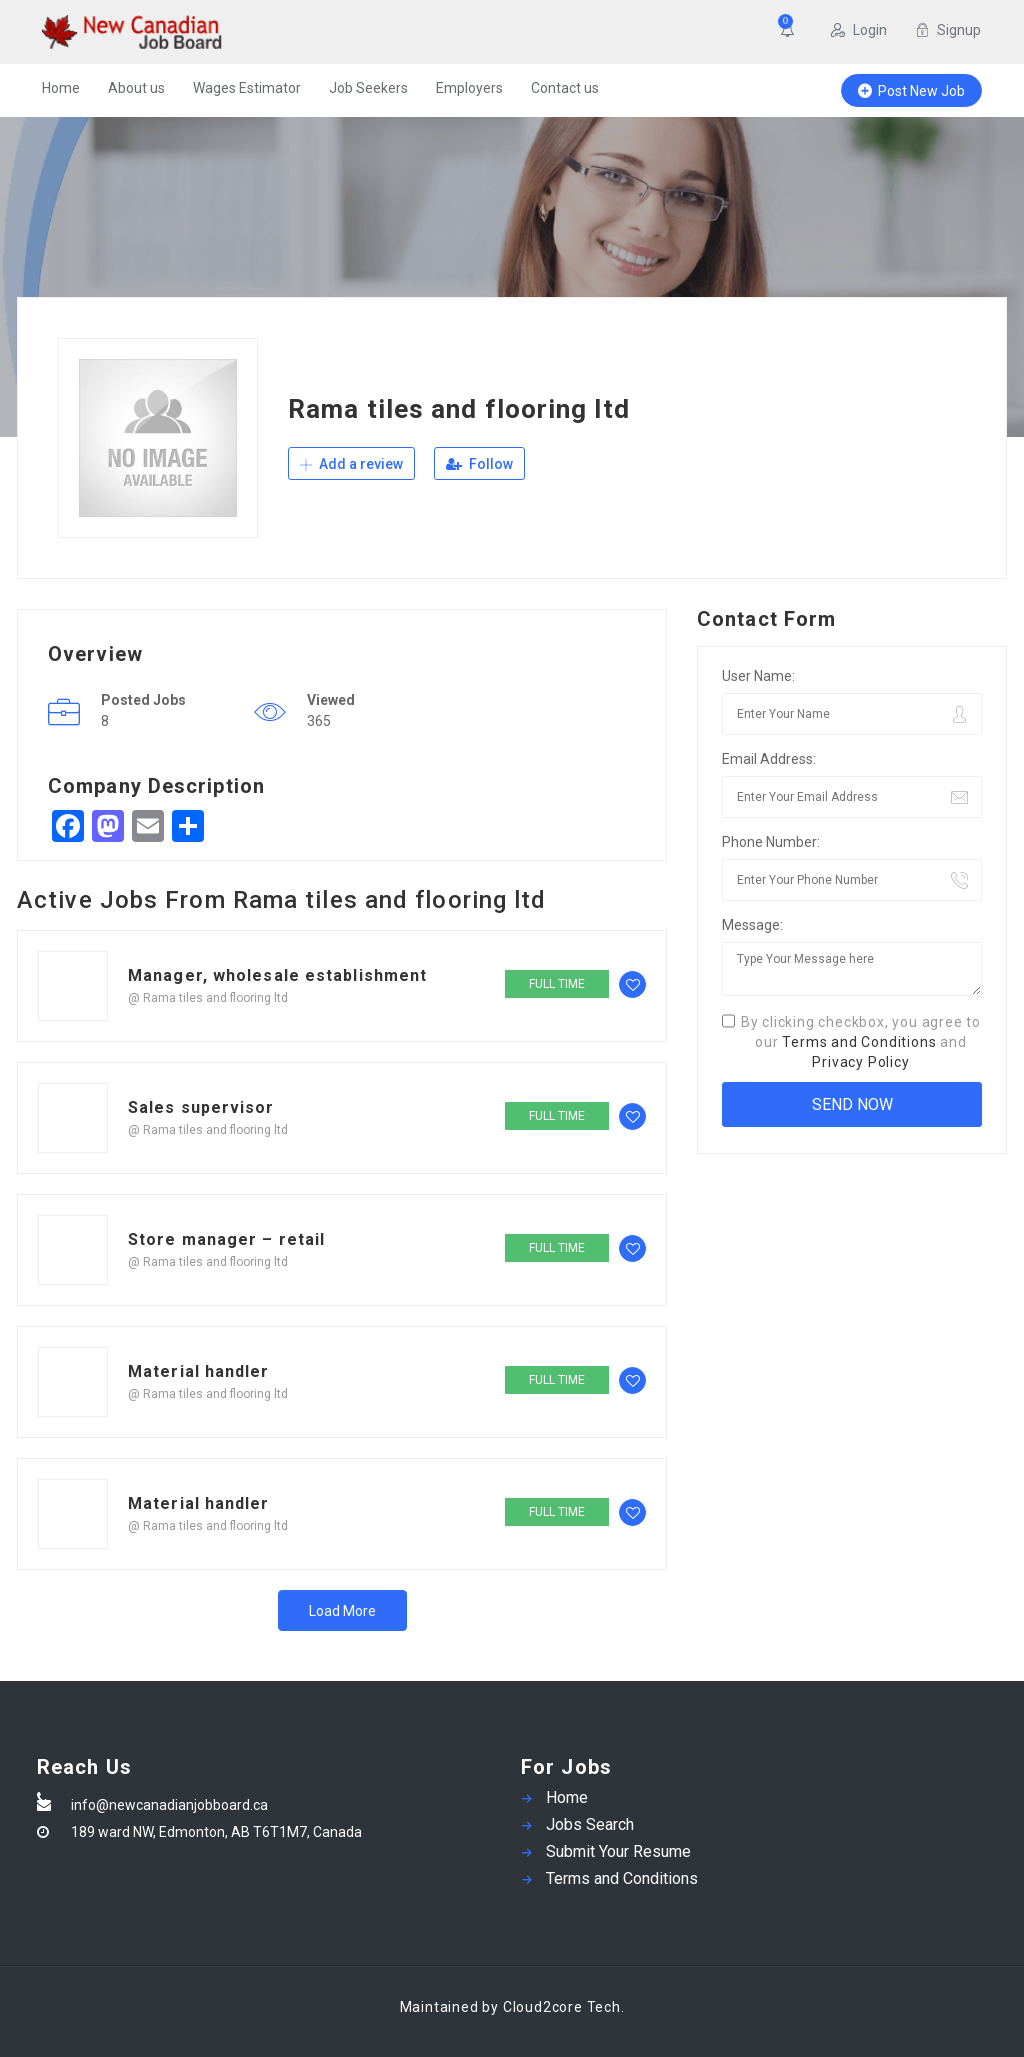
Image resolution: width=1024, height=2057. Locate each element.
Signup (948, 30)
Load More (342, 1611)
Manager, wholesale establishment (277, 975)
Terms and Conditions (859, 1042)
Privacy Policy (860, 1062)
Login (859, 30)
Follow (479, 464)
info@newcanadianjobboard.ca (169, 1805)
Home (61, 88)
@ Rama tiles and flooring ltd (208, 998)
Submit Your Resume (618, 1851)
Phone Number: (771, 842)
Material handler (199, 1371)
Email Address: (769, 759)
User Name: (758, 676)
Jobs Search (590, 1824)
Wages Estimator (247, 88)
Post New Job (911, 91)
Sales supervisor (201, 1107)
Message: (752, 925)
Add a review (351, 464)
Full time (557, 984)
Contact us (565, 88)
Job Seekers (368, 88)
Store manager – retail (226, 1239)
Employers (469, 88)
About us (136, 88)
